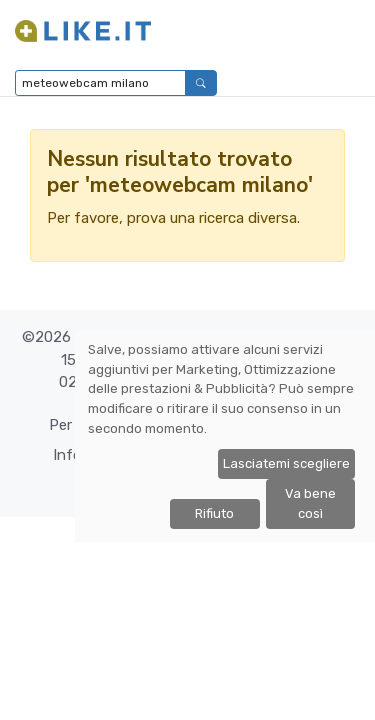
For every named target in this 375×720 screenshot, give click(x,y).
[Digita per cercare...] (100, 83)
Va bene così (310, 503)
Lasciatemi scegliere (286, 463)
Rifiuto (214, 513)
